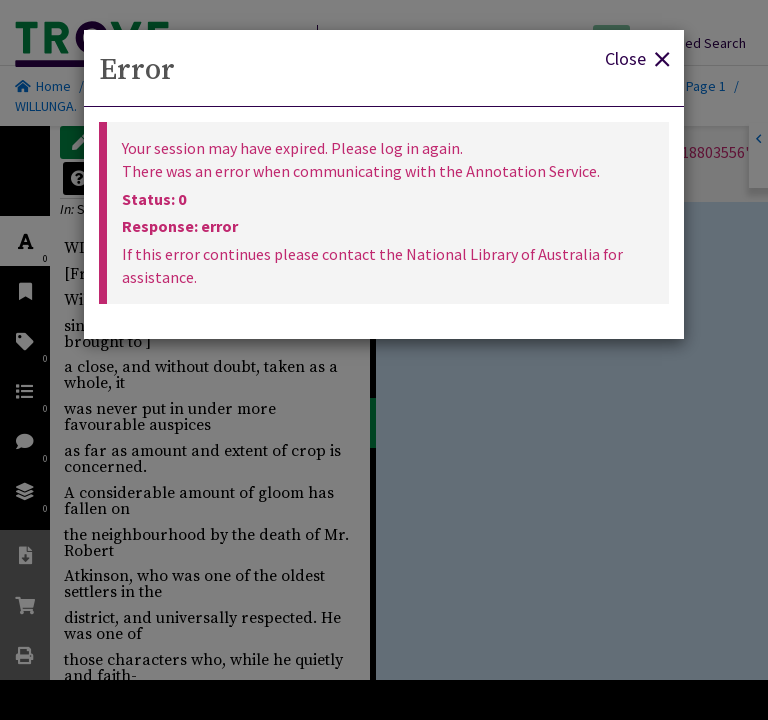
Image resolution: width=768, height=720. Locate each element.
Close (637, 57)
